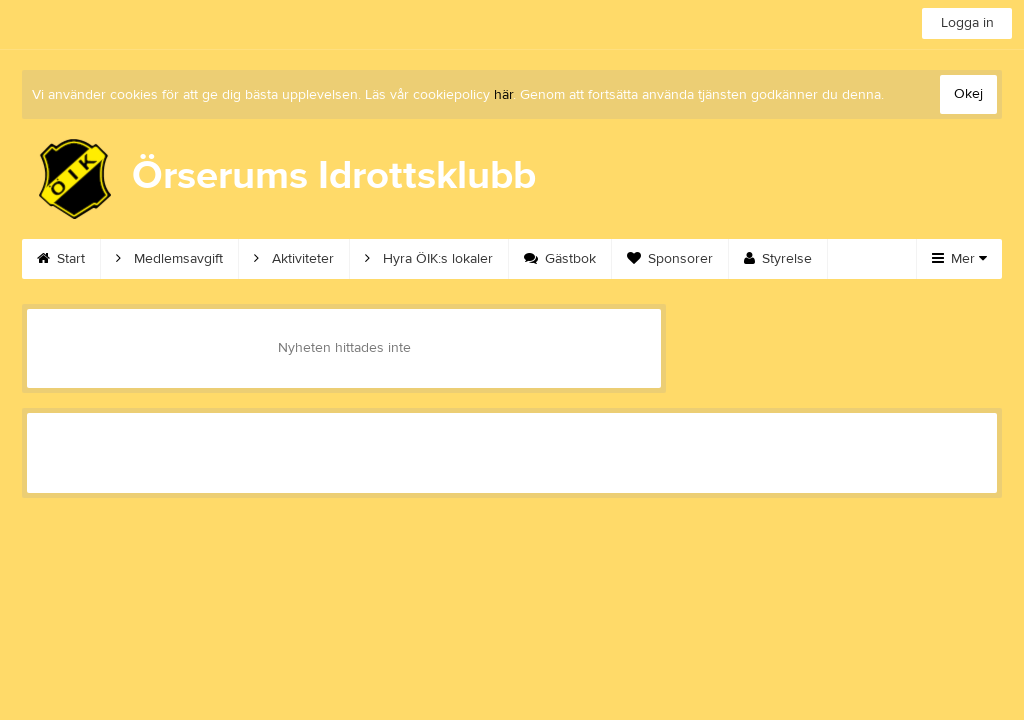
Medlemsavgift (169, 259)
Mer (959, 259)
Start (61, 259)
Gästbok (560, 259)
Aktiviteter (294, 259)
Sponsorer (670, 259)
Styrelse (778, 259)
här (503, 95)
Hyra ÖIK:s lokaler (429, 259)
